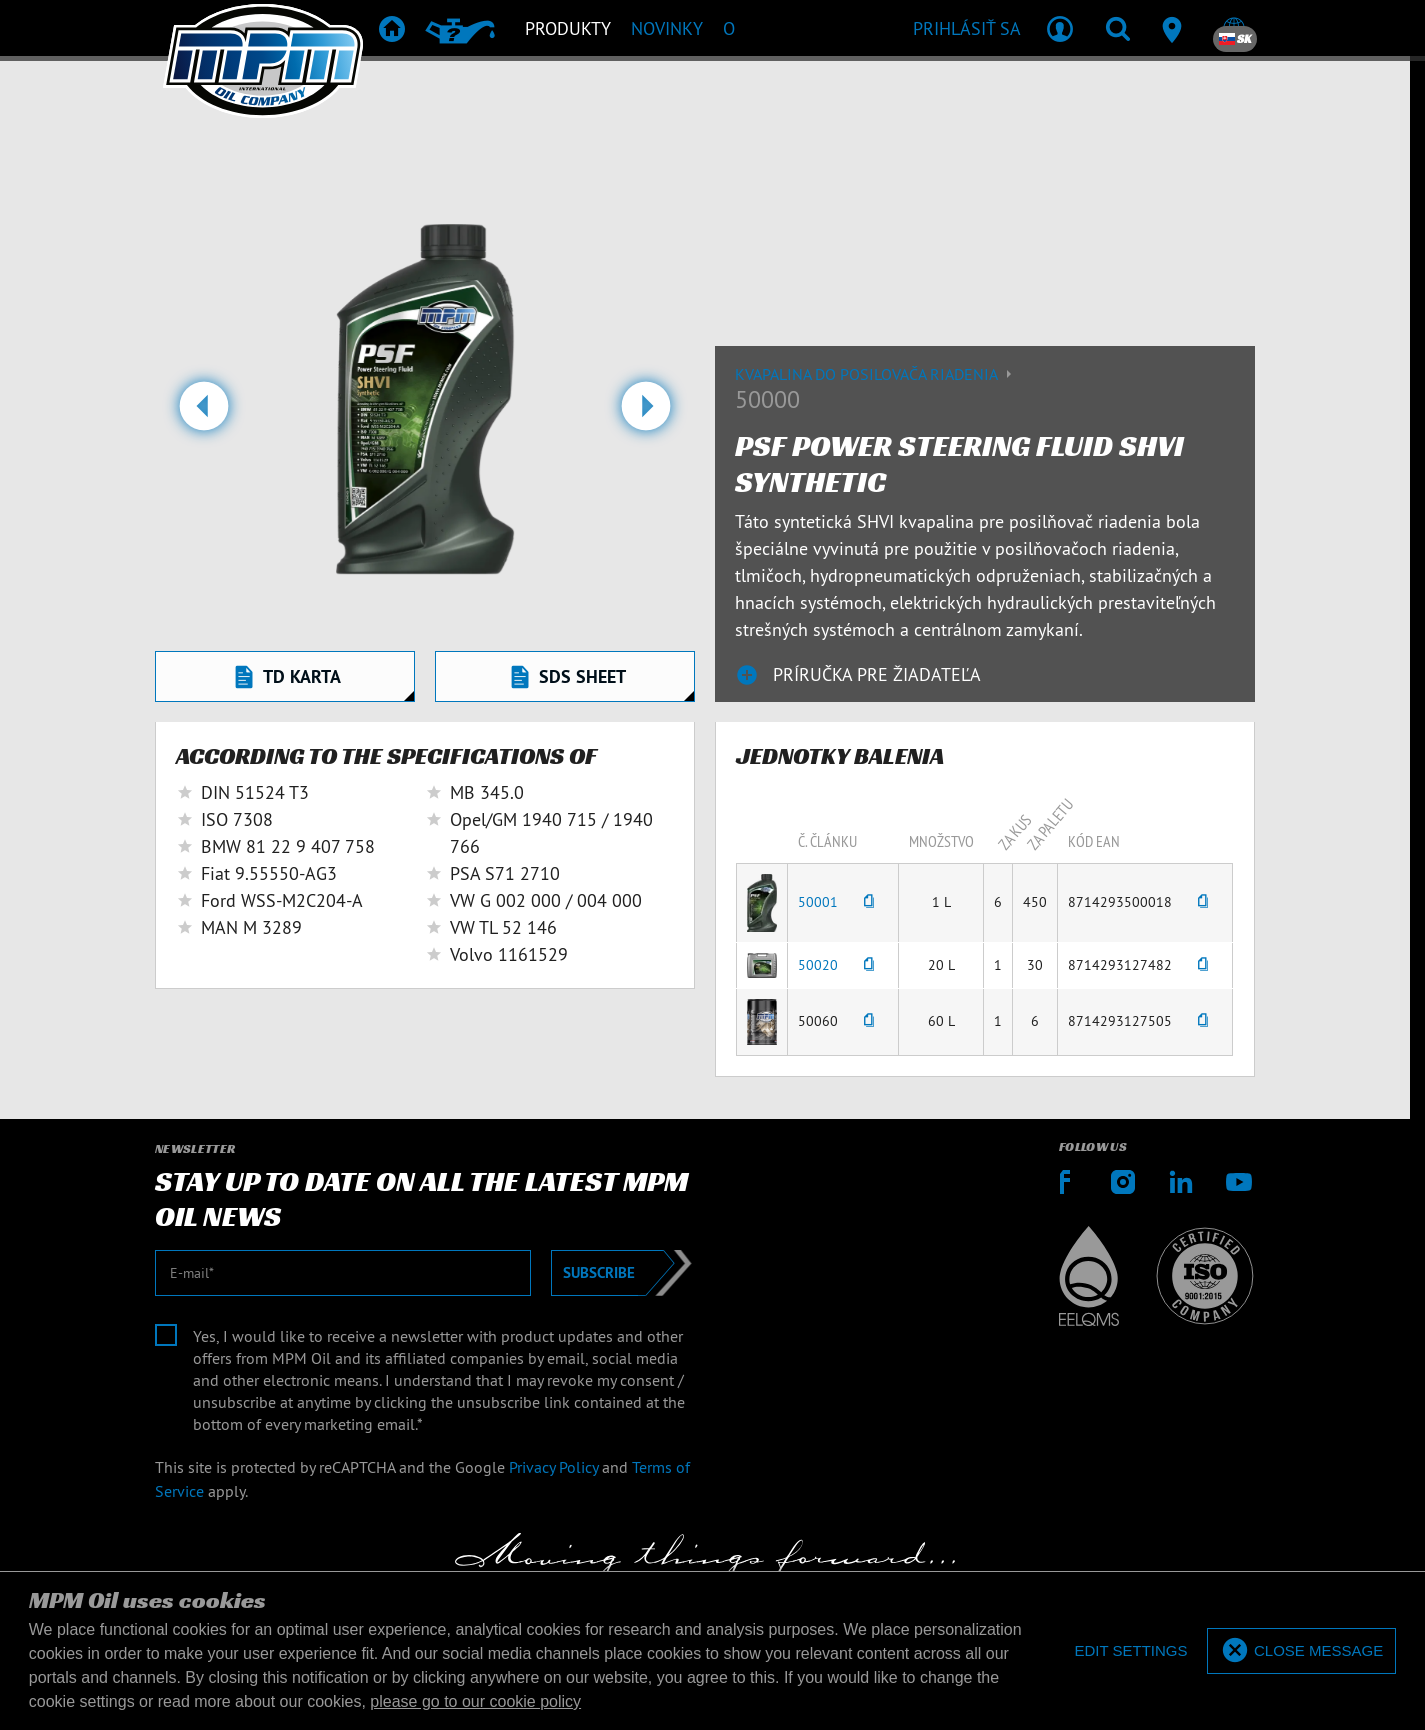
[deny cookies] (1129, 1651)
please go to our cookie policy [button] (475, 1701)
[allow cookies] (1301, 1651)
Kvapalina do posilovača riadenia (876, 374)
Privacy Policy (553, 1467)
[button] (203, 414)
